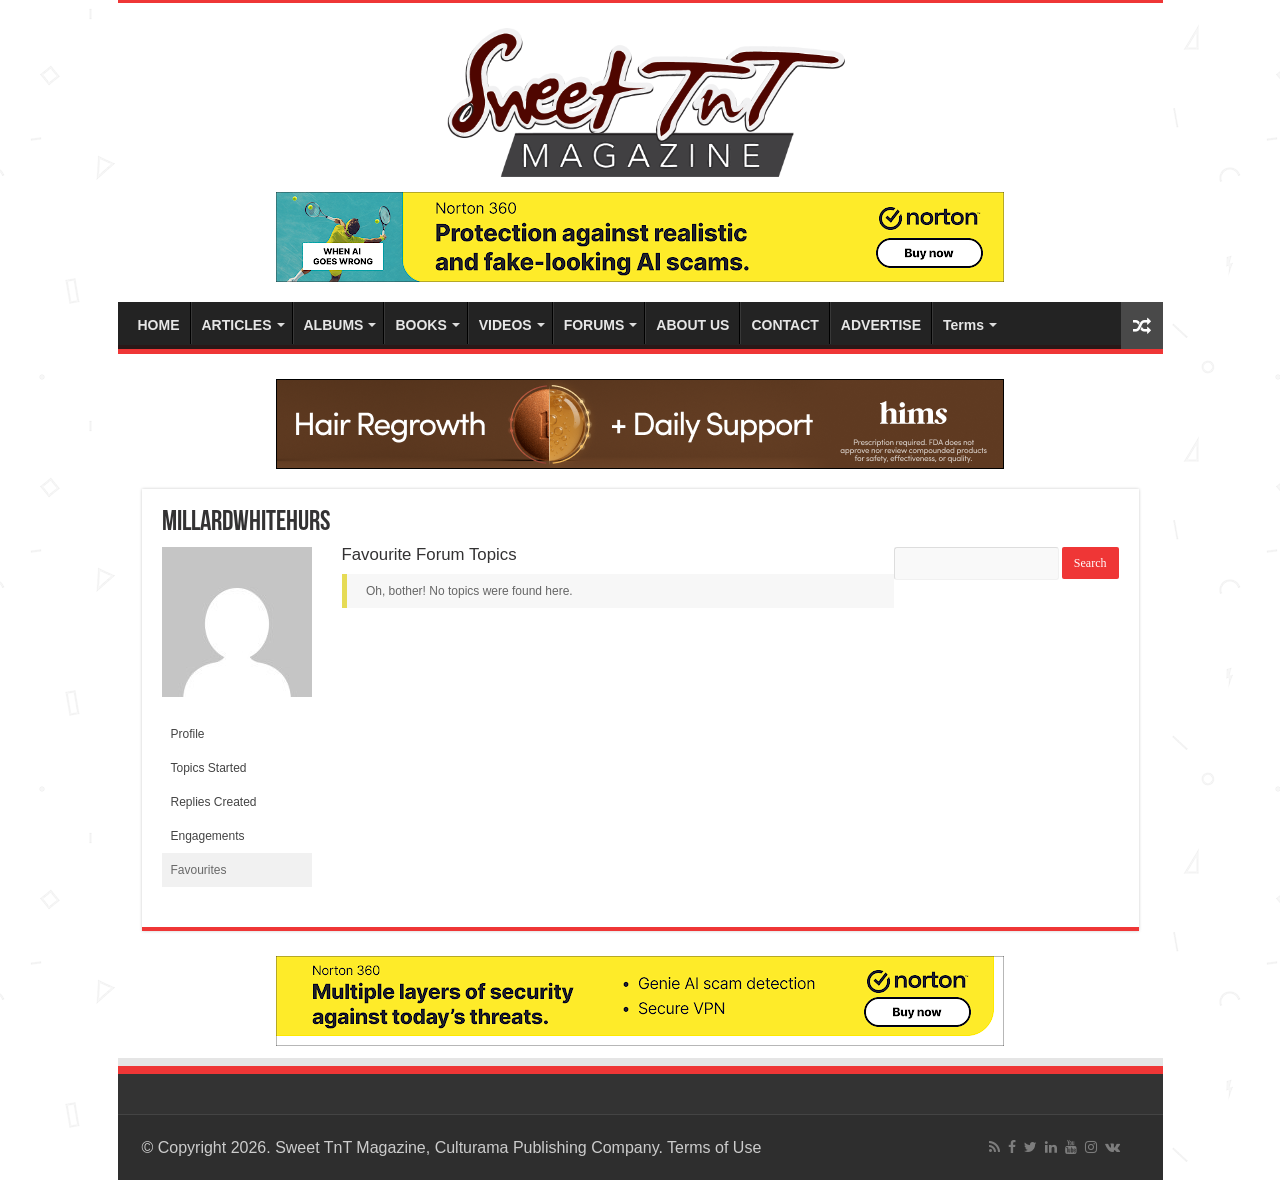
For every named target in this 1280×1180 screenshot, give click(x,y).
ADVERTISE (881, 325)
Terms (963, 325)
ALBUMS (334, 325)
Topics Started (209, 768)
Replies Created (214, 802)
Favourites (199, 870)
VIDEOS (505, 325)
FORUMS (594, 325)
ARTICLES (237, 325)
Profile (188, 734)
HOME (159, 325)
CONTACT (784, 325)
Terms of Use (714, 1147)
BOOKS (420, 325)
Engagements (208, 836)
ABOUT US (692, 325)
